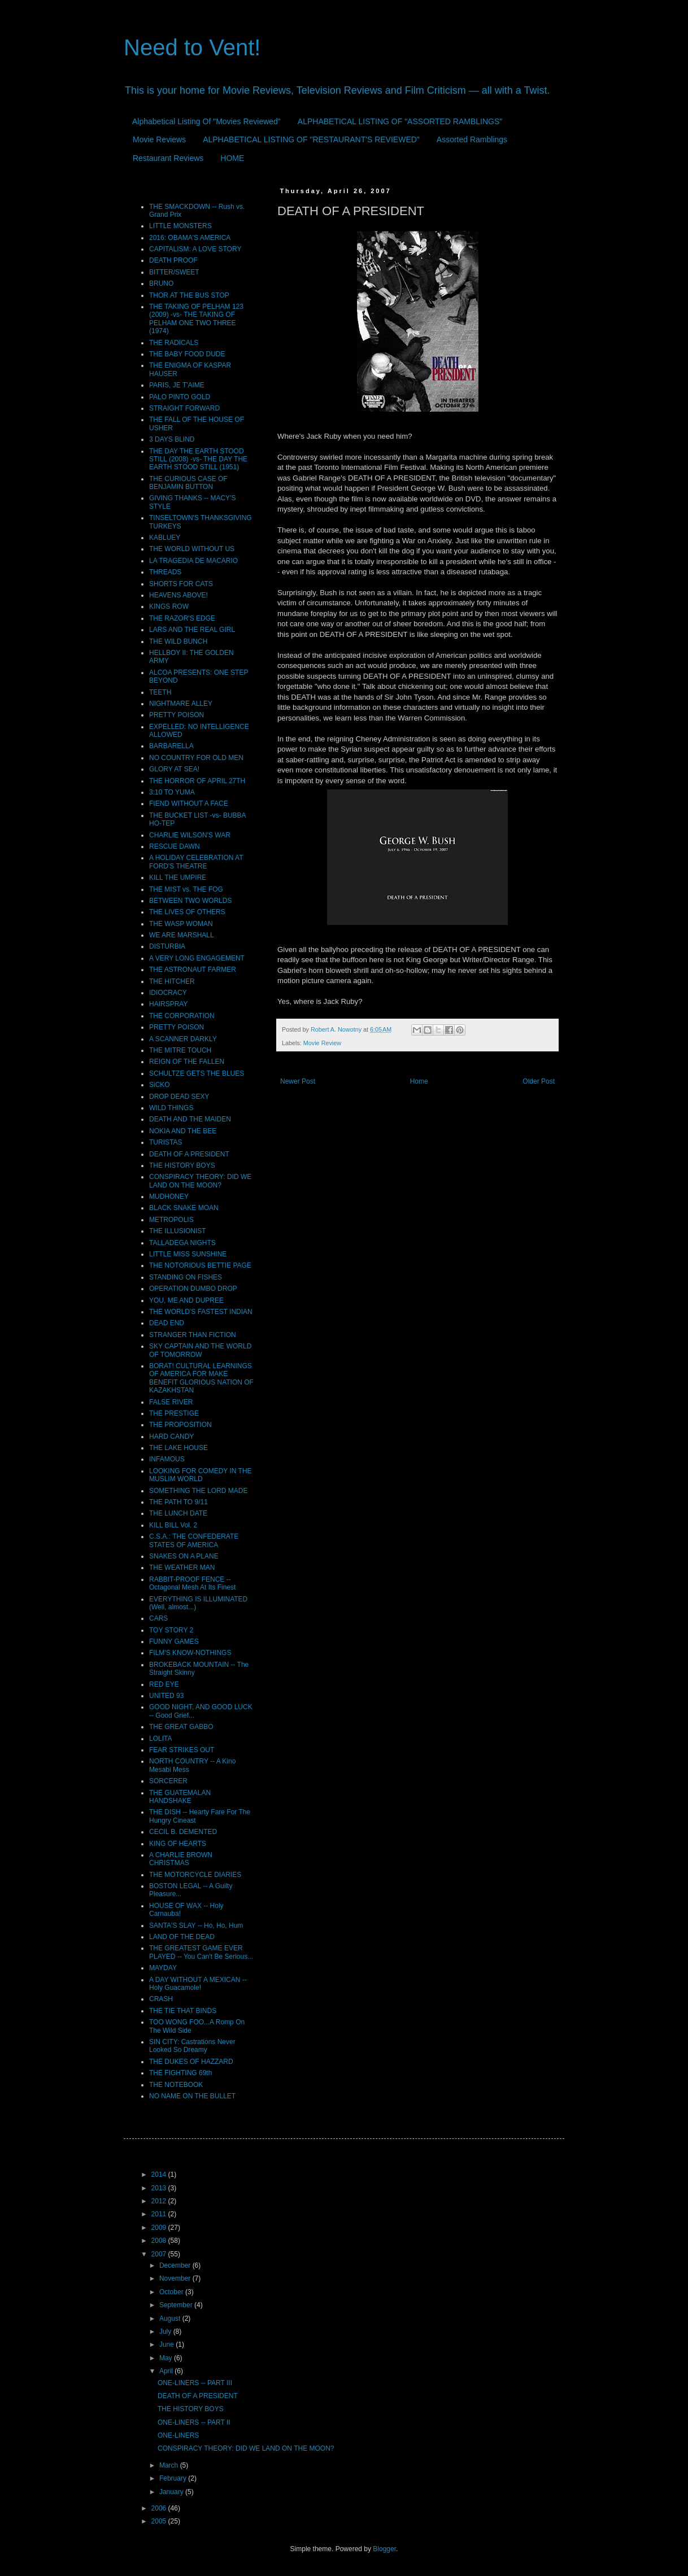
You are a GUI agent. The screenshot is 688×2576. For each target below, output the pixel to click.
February (173, 2478)
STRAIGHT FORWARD (184, 408)
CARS (158, 1618)
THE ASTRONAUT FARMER (192, 969)
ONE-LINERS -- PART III (195, 2383)
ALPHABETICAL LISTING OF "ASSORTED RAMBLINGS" (400, 121)
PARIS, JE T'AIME (176, 385)
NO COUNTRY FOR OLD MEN (196, 758)
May (166, 2358)
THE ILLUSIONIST (177, 1231)
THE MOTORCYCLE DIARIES (195, 1875)
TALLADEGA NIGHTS (182, 1243)
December (176, 2265)
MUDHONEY (169, 1196)
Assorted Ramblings (472, 139)
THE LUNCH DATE (178, 1513)
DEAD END (166, 1323)
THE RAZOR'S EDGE (182, 618)
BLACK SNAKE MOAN (184, 1208)
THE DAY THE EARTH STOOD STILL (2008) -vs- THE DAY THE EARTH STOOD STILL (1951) (198, 459)
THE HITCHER (172, 981)
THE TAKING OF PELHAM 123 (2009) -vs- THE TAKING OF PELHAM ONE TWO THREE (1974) (196, 319)
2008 (159, 2241)
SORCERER (168, 1781)
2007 (159, 2254)
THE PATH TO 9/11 (178, 1502)
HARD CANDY (171, 1436)
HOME (232, 158)
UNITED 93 (166, 1696)
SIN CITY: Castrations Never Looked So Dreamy (192, 2046)
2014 (159, 2174)
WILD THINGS (171, 1108)
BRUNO (161, 283)
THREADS (165, 572)
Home (419, 1081)
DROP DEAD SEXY (179, 1097)
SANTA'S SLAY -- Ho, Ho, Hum (196, 1925)
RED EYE (164, 1684)
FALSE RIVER (171, 1402)
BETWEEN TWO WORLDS (190, 901)
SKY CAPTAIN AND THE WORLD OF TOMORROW (200, 1350)
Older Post (538, 1081)
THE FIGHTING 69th (180, 2073)
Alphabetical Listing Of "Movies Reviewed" (206, 121)
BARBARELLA (171, 746)
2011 (159, 2214)
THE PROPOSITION (180, 1425)
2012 (159, 2201)
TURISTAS (165, 1142)
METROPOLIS (171, 1220)
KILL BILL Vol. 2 (173, 1525)
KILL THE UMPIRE (177, 877)
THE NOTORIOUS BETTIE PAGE (200, 1265)
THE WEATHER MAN (182, 1567)
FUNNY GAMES (174, 1641)
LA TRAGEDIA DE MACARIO (193, 561)
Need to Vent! (192, 47)
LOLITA (160, 1739)
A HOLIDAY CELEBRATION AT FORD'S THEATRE (196, 862)
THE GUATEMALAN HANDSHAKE (180, 1797)
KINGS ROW (169, 606)
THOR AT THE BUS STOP (189, 295)
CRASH (161, 1999)
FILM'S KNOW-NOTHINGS (190, 1653)
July (166, 2331)
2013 (159, 2188)
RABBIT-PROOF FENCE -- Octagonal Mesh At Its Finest (192, 1583)
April (167, 2371)
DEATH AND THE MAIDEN (190, 1119)
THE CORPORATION (182, 1016)
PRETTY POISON (176, 715)
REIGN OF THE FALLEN (186, 1062)
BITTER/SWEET (174, 272)
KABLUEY (164, 538)
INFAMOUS (167, 1459)
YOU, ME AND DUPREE (186, 1300)
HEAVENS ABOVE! (178, 595)
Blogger (384, 2549)
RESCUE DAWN (174, 846)
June (167, 2344)
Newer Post (297, 1081)
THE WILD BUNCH (178, 641)
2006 (159, 2508)
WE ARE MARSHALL (181, 935)
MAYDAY (163, 1968)
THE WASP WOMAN (181, 924)
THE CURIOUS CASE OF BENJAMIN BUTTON (188, 483)
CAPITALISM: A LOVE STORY (195, 249)
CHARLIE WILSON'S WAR (189, 835)
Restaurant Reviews (168, 158)
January (172, 2492)
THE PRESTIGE (174, 1413)
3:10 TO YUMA (172, 792)
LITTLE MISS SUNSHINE (188, 1254)
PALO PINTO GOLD (179, 397)
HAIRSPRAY (168, 1004)
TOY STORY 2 (171, 1630)
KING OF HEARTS (177, 1844)
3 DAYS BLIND (171, 439)
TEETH (160, 692)
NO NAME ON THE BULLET (192, 2096)
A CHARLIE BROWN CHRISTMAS (180, 1859)
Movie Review (322, 1043)
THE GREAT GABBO (181, 1727)
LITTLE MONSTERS (180, 226)
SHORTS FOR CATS (181, 584)
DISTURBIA (167, 946)
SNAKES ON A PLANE (184, 1556)
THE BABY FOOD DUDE (187, 354)
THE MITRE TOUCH (180, 1050)
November (176, 2278)
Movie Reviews (159, 139)
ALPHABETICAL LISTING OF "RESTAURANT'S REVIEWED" (311, 139)
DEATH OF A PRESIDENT (189, 1154)
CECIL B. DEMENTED (183, 1832)
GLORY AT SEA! (174, 769)
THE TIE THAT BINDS (182, 2011)
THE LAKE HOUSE (178, 1448)
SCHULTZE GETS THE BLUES (196, 1073)
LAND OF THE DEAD (182, 1937)
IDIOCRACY (168, 993)
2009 (159, 2228)
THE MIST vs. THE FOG (186, 889)
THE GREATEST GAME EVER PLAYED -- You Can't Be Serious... (201, 1952)
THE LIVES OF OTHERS (187, 912)
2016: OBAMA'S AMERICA (189, 238)
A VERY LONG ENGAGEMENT (197, 958)
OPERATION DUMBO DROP (193, 1289)
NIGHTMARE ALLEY (180, 704)
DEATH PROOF (173, 260)
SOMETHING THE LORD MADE (198, 1491)
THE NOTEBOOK (176, 2085)
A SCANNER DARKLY (183, 1039)
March (169, 2465)
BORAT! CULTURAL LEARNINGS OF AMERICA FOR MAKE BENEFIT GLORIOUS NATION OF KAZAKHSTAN (201, 1378)
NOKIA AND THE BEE (182, 1131)
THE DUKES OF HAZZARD (191, 2062)
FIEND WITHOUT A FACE (188, 803)
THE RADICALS (173, 343)
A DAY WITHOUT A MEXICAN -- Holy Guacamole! (198, 1984)
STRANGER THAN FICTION (192, 1335)
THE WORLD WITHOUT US (191, 549)
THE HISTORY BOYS (182, 1165)
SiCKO (159, 1085)
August (170, 2318)
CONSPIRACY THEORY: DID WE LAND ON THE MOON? (200, 1181)
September (176, 2305)
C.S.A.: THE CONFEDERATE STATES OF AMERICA (193, 1540)
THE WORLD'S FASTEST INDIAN (200, 1312)
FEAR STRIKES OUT (181, 1750)
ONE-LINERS (178, 2435)
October (172, 2292)
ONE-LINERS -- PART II (194, 2422)
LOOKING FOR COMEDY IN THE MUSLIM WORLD (200, 1475)
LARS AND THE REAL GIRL (192, 630)
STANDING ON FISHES (185, 1277)
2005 (159, 2521)
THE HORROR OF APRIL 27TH (197, 781)
